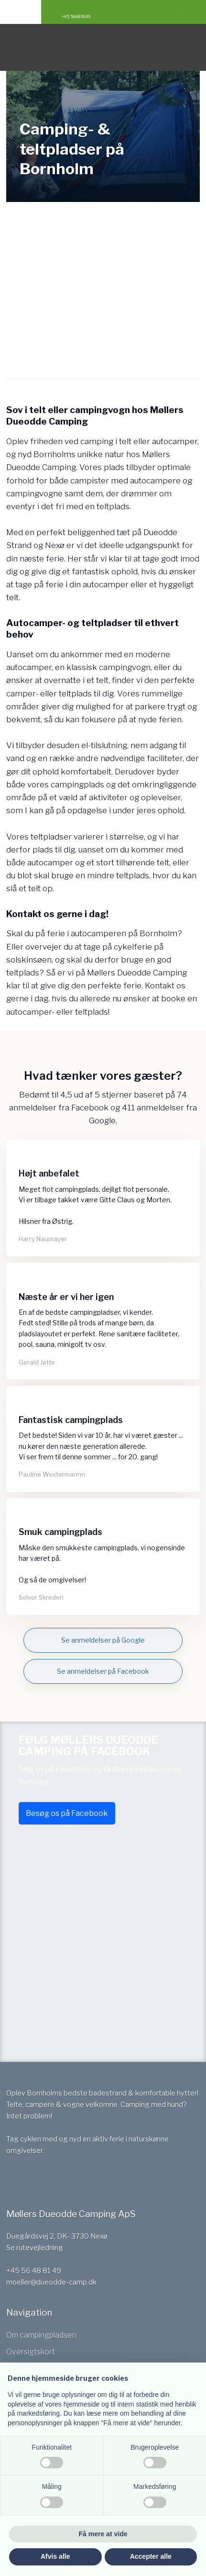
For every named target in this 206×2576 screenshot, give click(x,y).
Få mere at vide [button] (103, 2534)
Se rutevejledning (34, 2247)
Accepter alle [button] (151, 2556)
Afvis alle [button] (55, 2556)
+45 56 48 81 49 (33, 2270)
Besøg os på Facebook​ (67, 1813)
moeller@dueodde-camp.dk (51, 2282)
